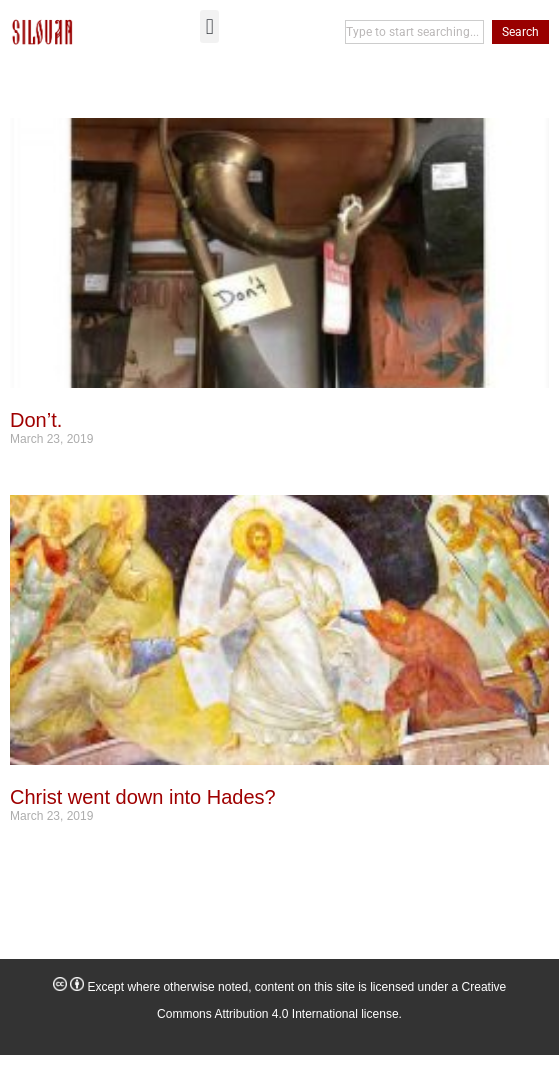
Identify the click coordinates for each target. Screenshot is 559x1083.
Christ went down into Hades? (143, 797)
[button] (209, 26)
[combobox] (414, 32)
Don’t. (36, 420)
